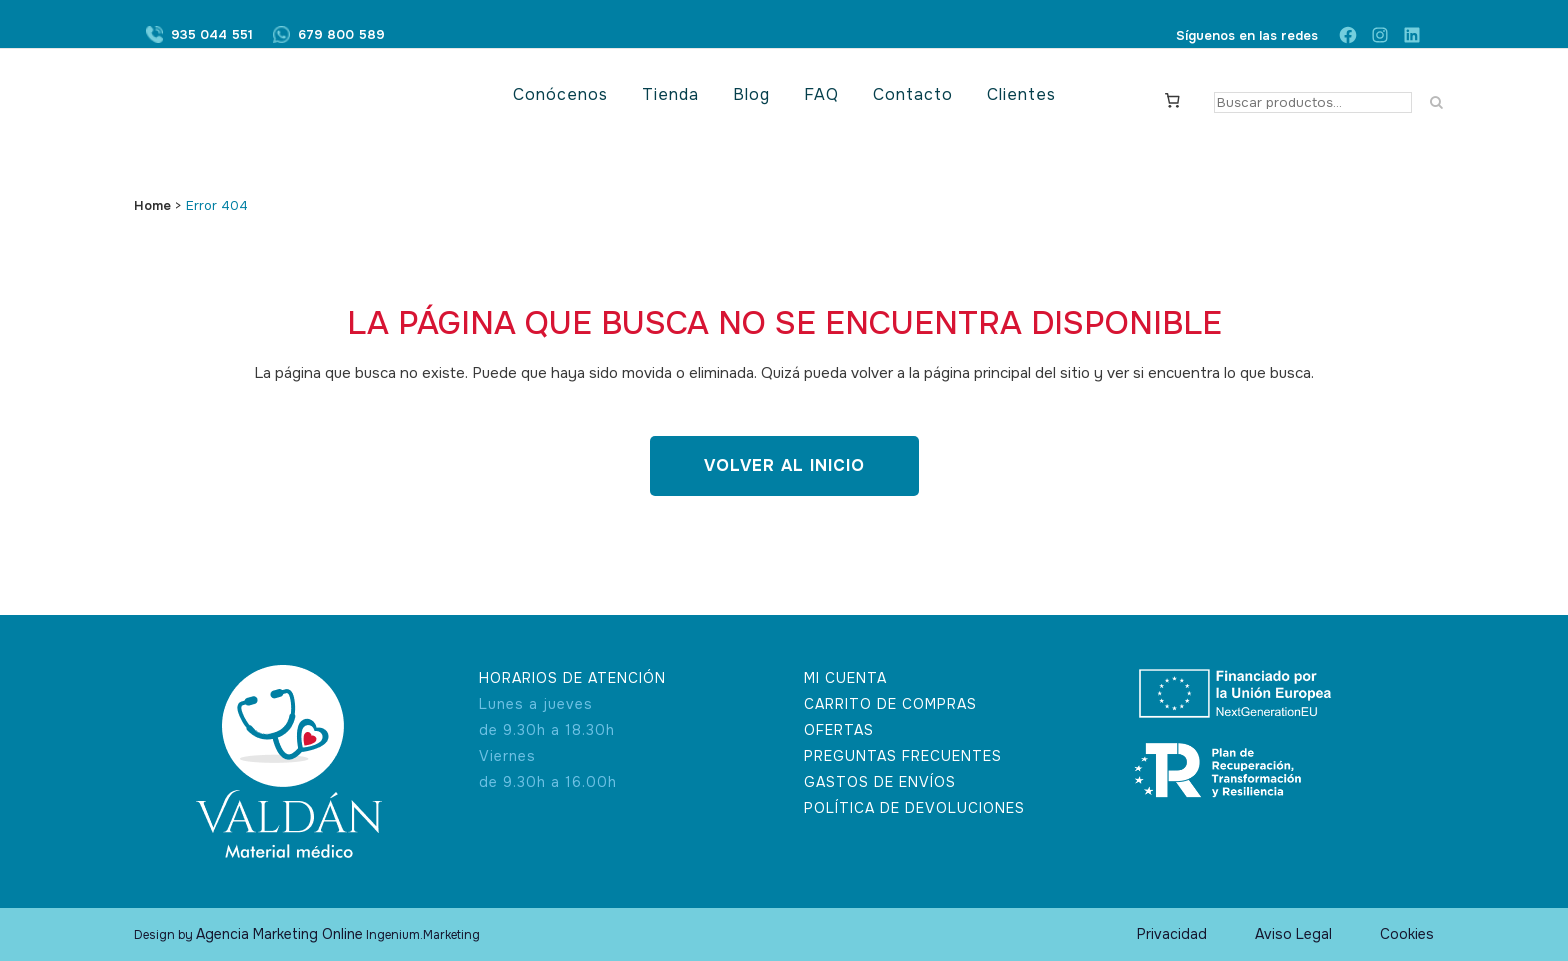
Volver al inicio (784, 465)
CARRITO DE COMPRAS (890, 704)
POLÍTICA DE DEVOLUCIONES (914, 808)
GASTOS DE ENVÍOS (880, 782)
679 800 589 (341, 35)
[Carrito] (1173, 99)
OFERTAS (839, 730)
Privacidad (1172, 934)
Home (152, 205)
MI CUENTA (845, 678)
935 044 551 (212, 35)
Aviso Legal (1293, 934)
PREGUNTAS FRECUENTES (903, 756)
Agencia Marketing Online (279, 934)
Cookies (1407, 934)
